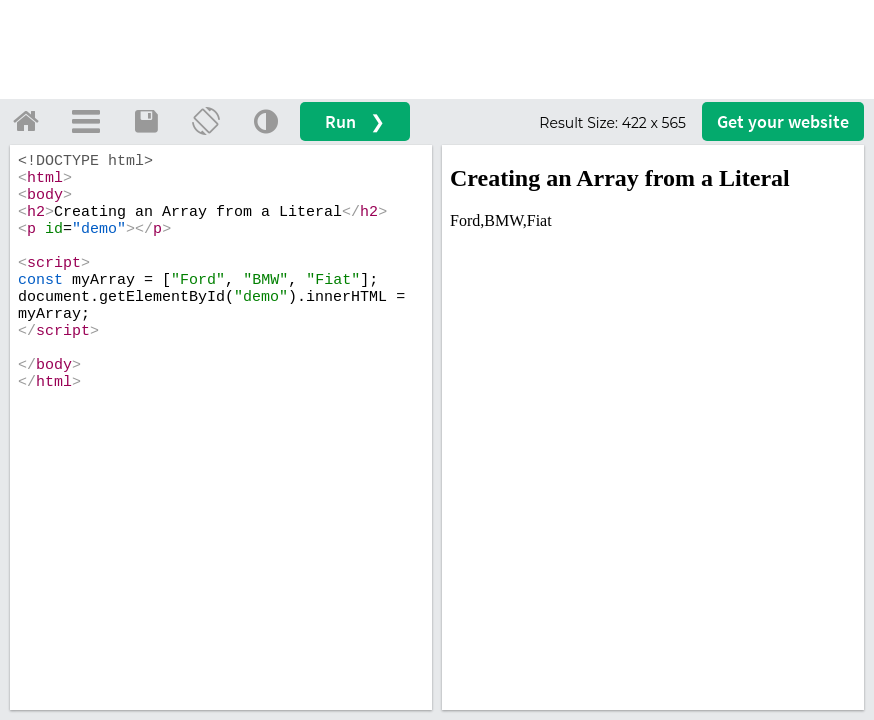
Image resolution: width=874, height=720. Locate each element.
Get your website (783, 121)
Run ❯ (355, 121)
